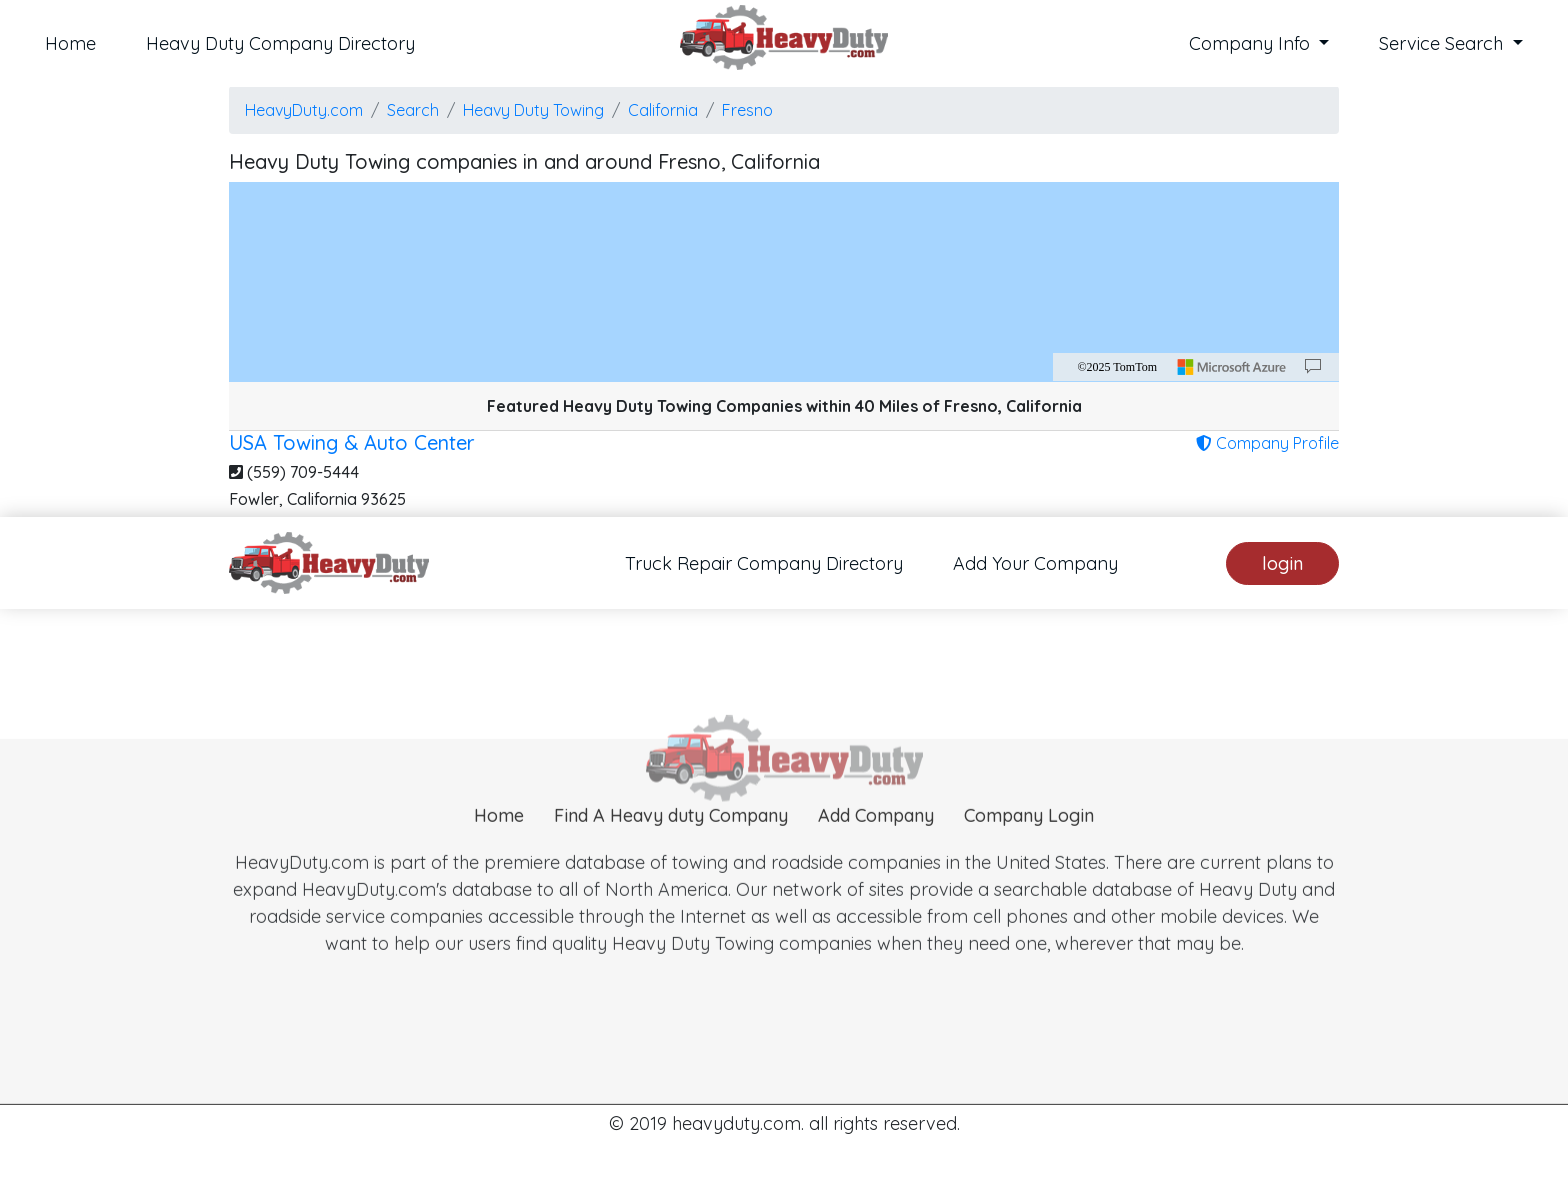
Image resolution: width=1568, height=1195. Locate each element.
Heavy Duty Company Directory (280, 43)
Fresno (747, 110)
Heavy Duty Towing (533, 110)
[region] (784, 282)
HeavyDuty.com (304, 110)
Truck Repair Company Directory (764, 563)
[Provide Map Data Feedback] (1313, 367)
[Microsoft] (1232, 367)
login (1282, 563)
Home (70, 43)
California (663, 110)
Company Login (1029, 838)
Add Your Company (1035, 563)
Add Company (876, 838)
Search (413, 110)
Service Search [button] (1443, 43)
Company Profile (1267, 443)
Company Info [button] (1252, 43)
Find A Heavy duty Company (671, 838)
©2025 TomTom (1117, 367)
